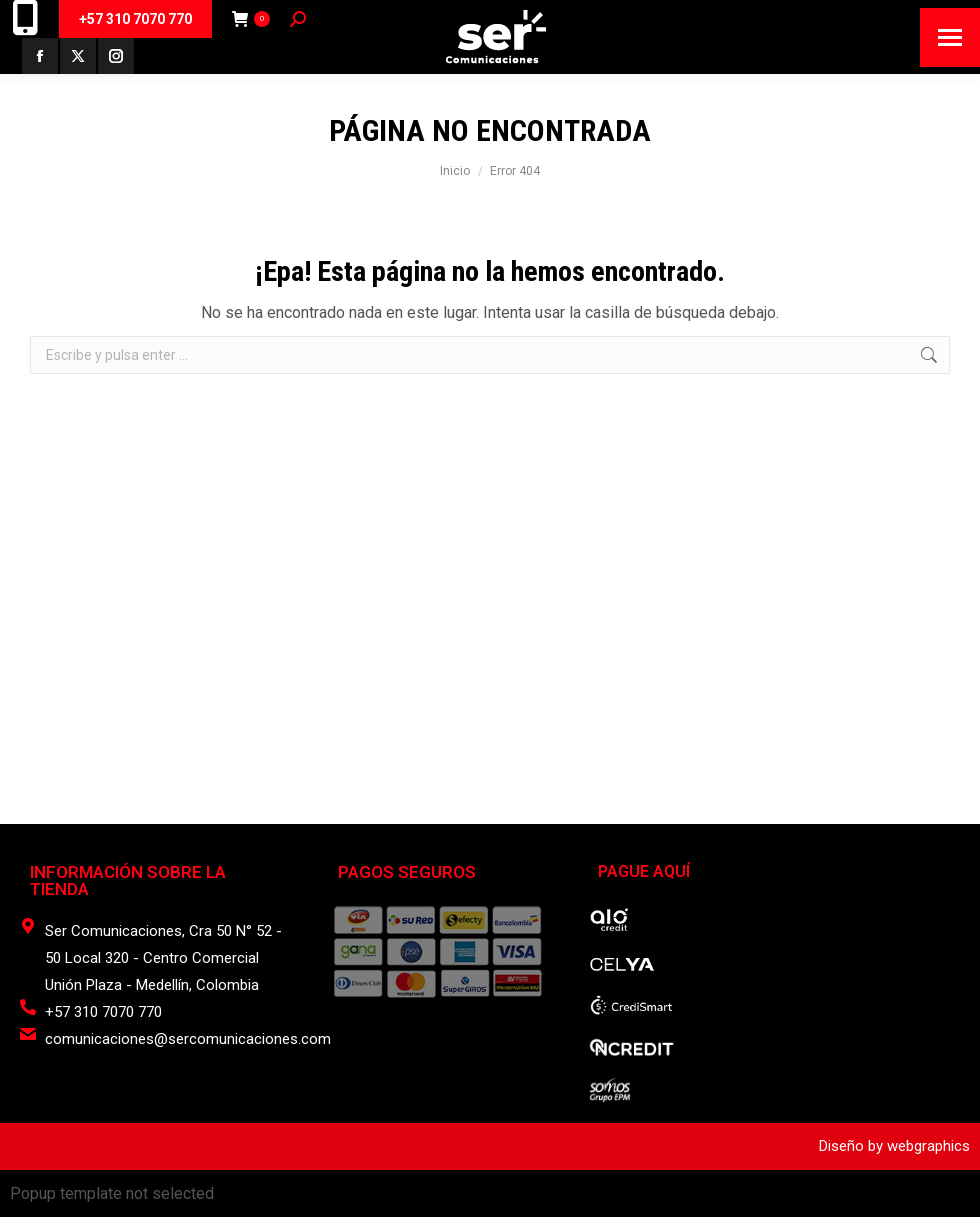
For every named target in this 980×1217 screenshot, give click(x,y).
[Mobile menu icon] (950, 37)
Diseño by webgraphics (894, 1146)
